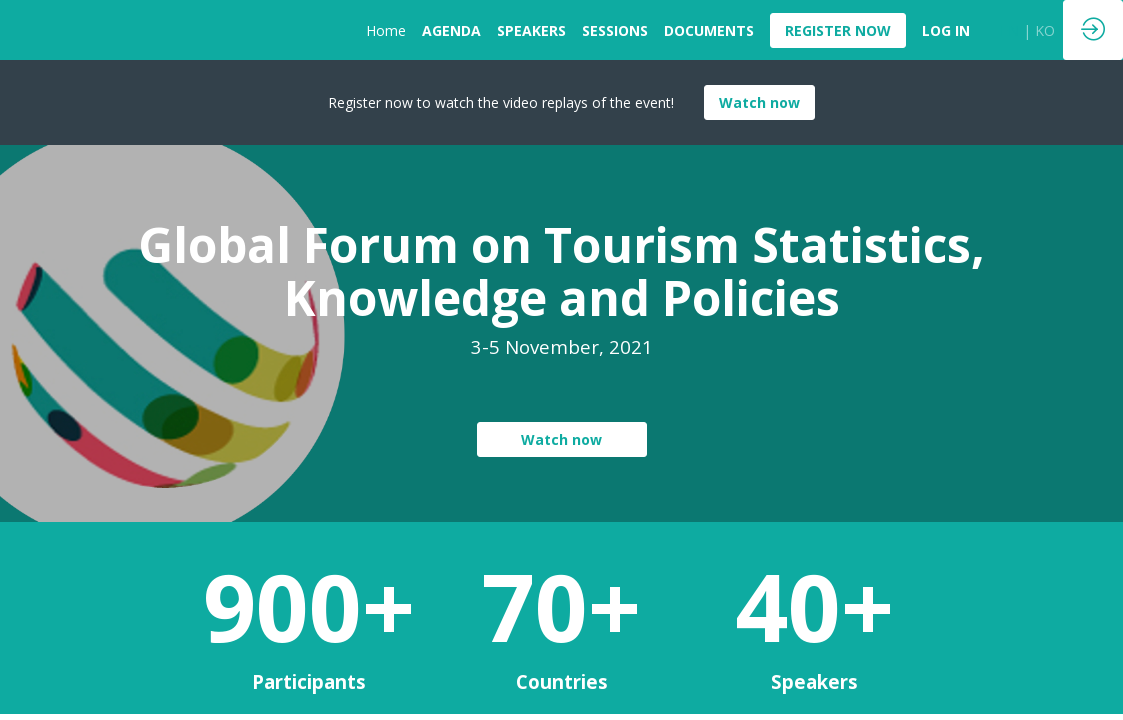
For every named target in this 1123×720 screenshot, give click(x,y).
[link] (386, 30)
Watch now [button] (759, 102)
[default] (946, 30)
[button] (838, 30)
